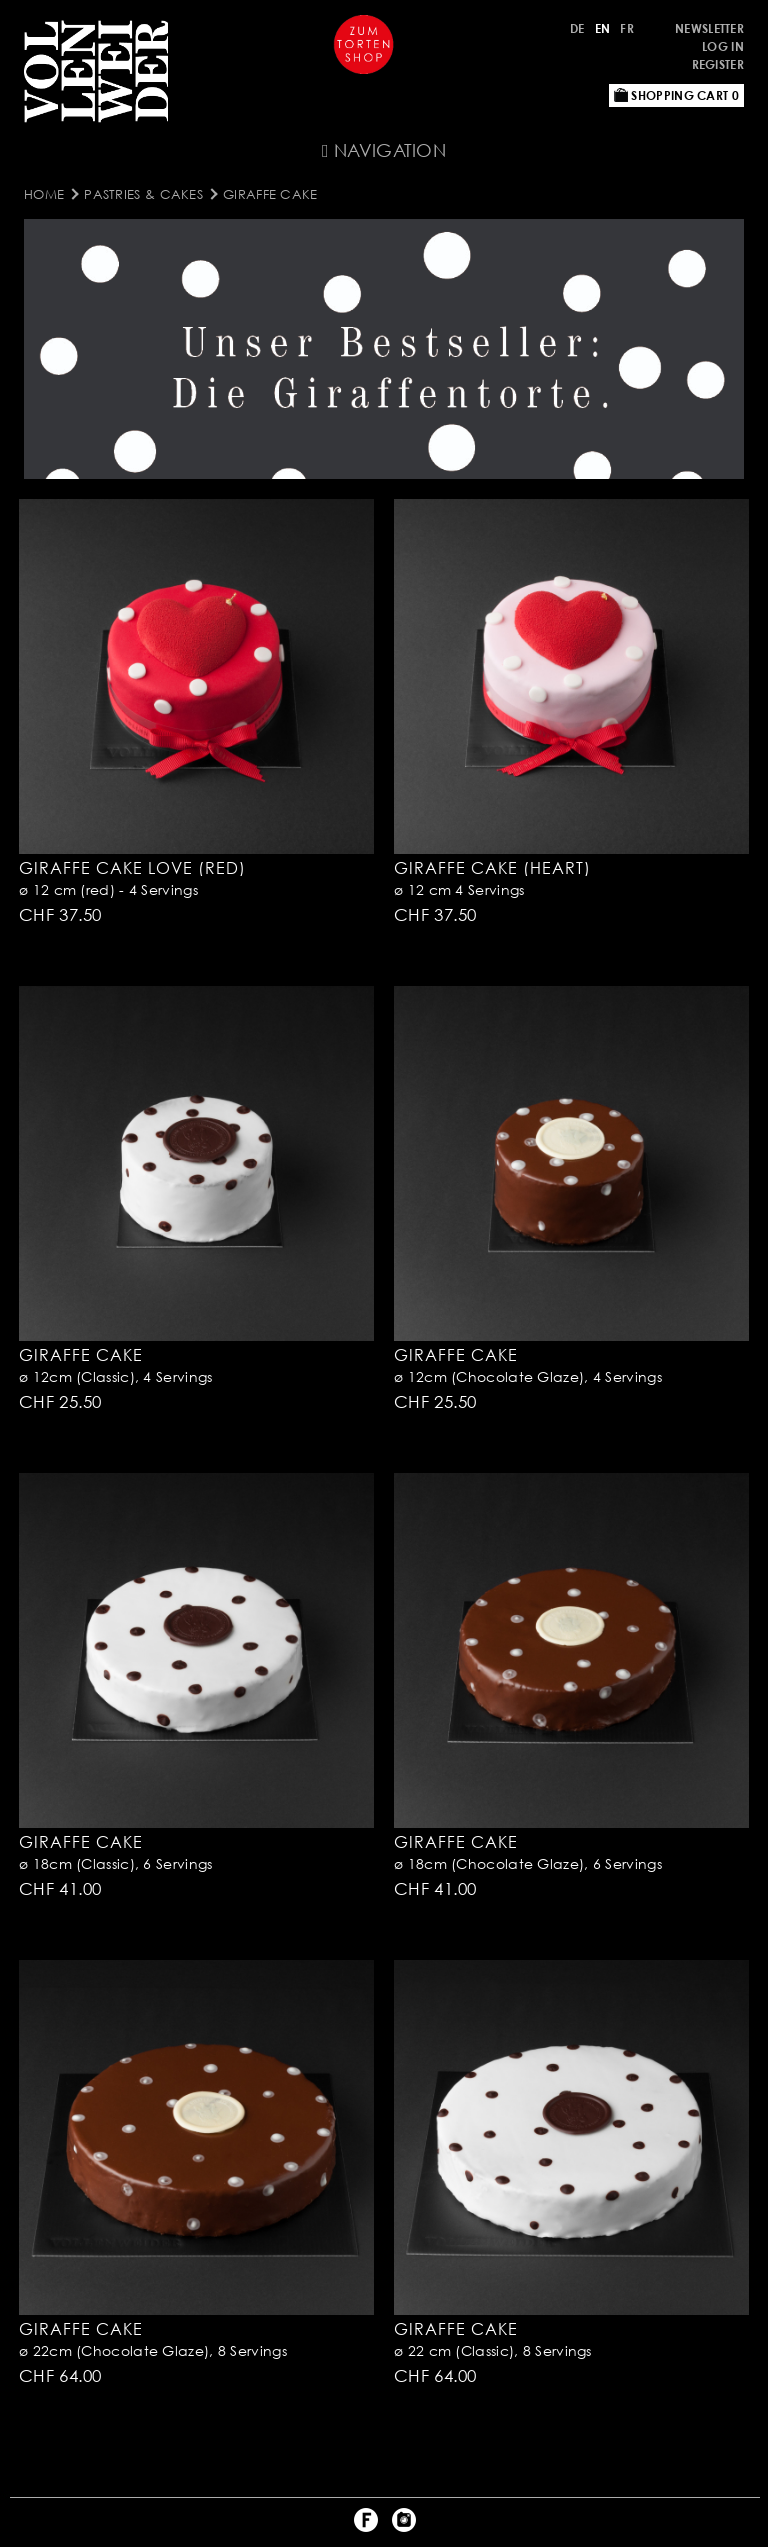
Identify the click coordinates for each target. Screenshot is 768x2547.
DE (577, 28)
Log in (723, 46)
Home (44, 194)
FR (627, 28)
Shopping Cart (676, 95)
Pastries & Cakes (143, 194)
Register (718, 64)
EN (603, 28)
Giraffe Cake (270, 194)
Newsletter (709, 28)
